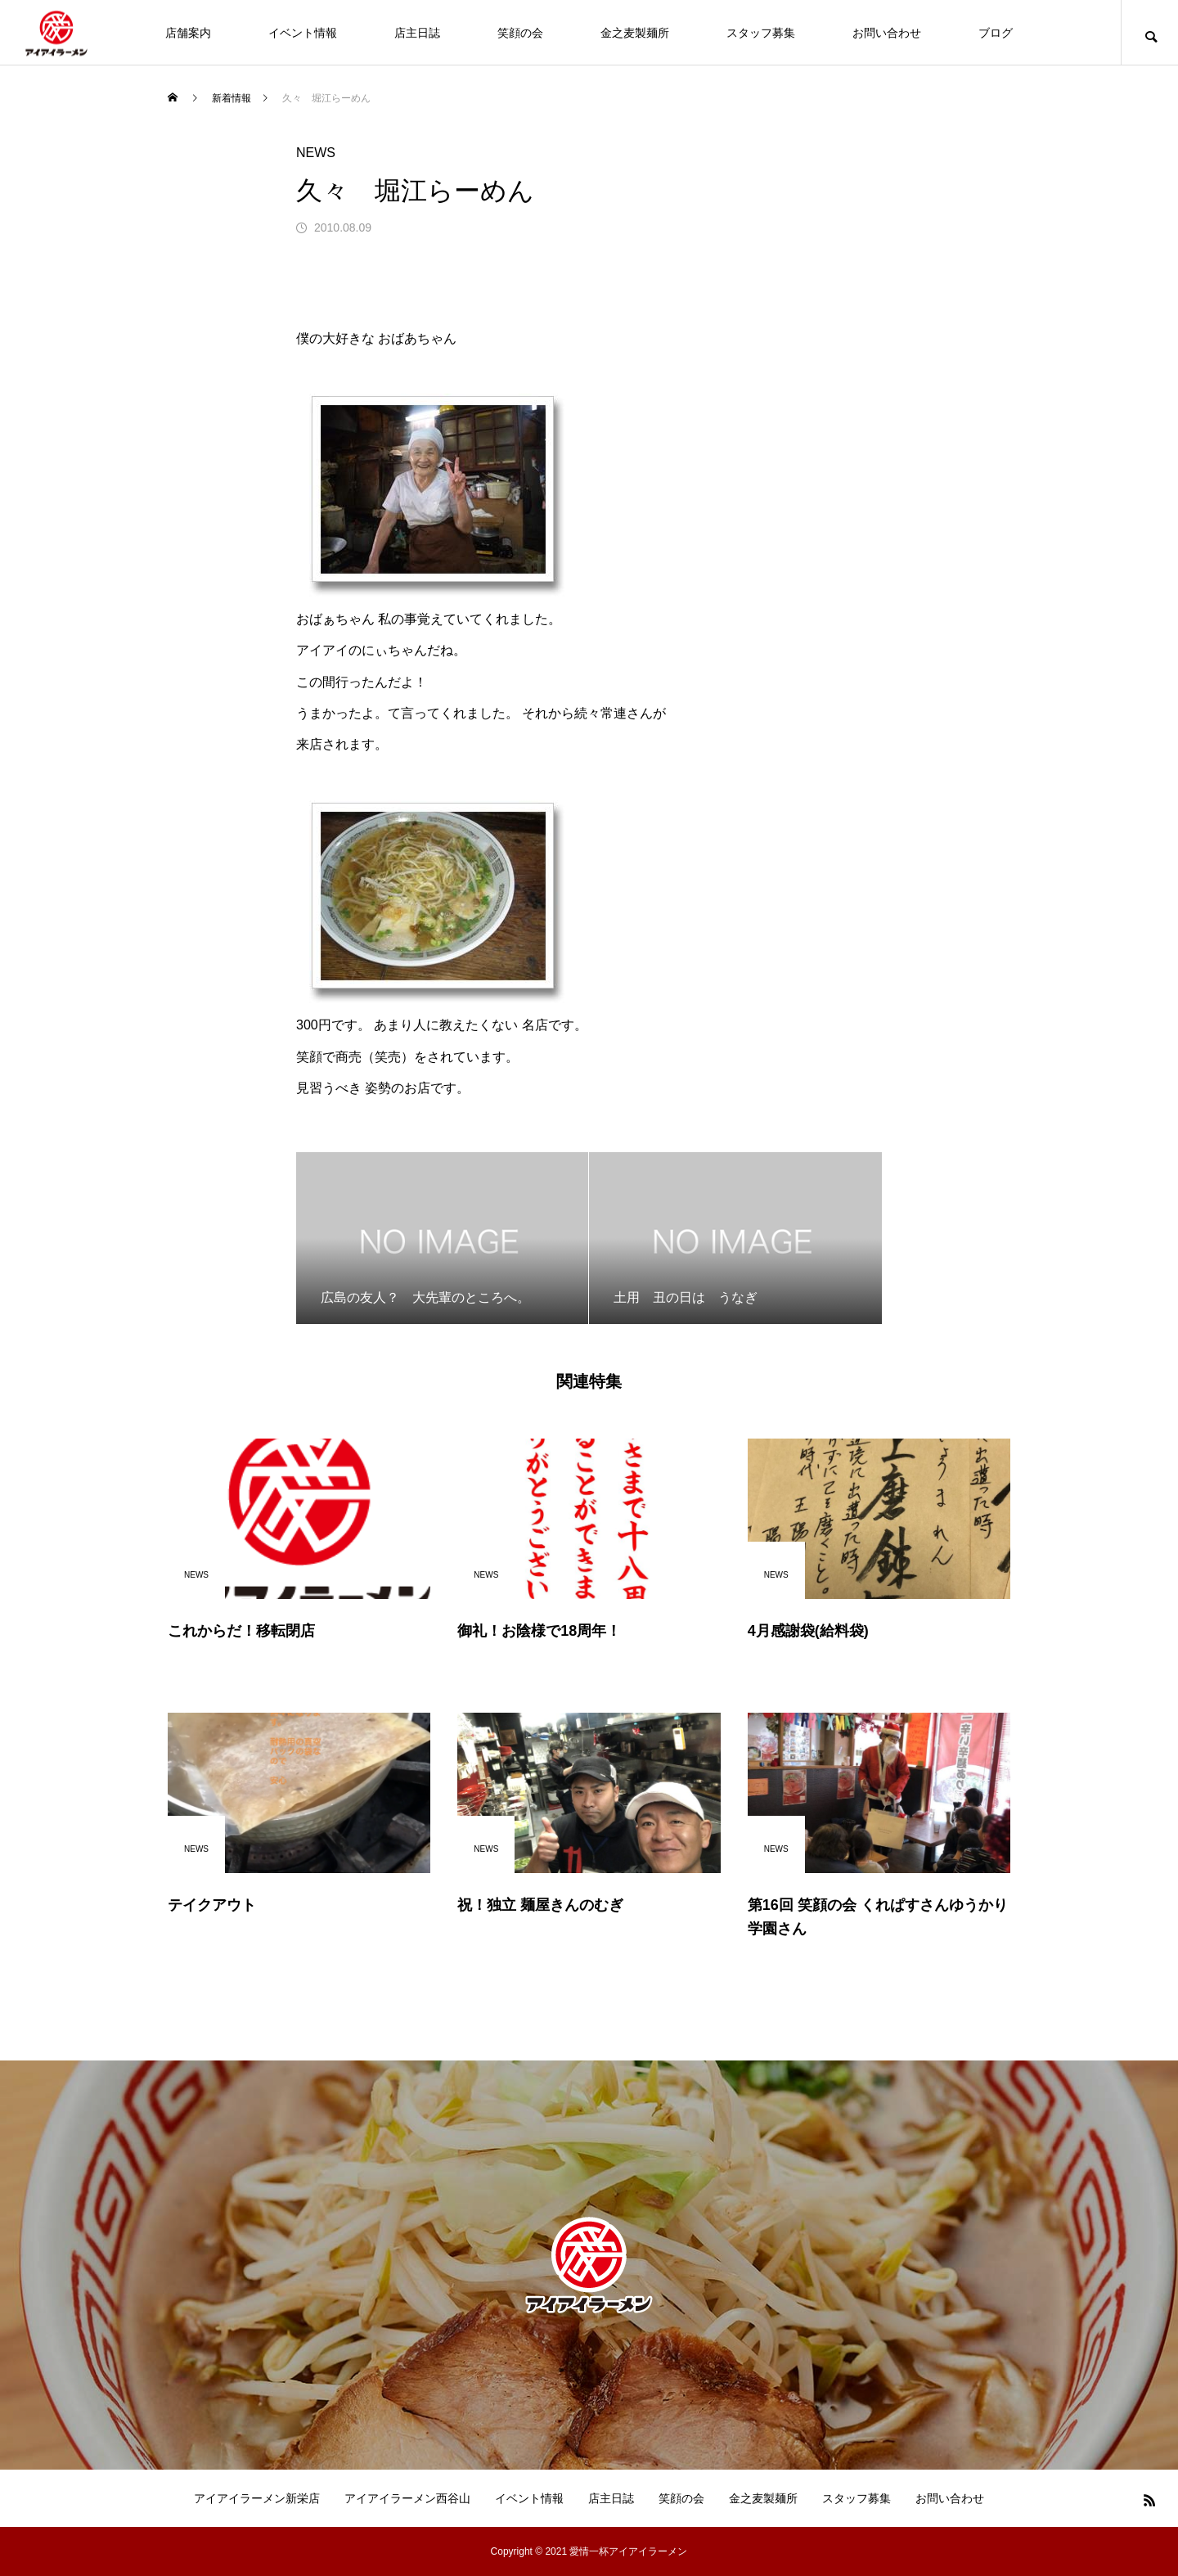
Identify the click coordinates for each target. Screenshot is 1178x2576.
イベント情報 (302, 32)
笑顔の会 (520, 32)
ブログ (995, 32)
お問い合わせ (886, 32)
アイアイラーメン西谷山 (407, 2498)
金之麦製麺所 (634, 32)
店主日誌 (417, 32)
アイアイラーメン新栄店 (257, 2498)
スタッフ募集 (760, 32)
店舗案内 (188, 32)
